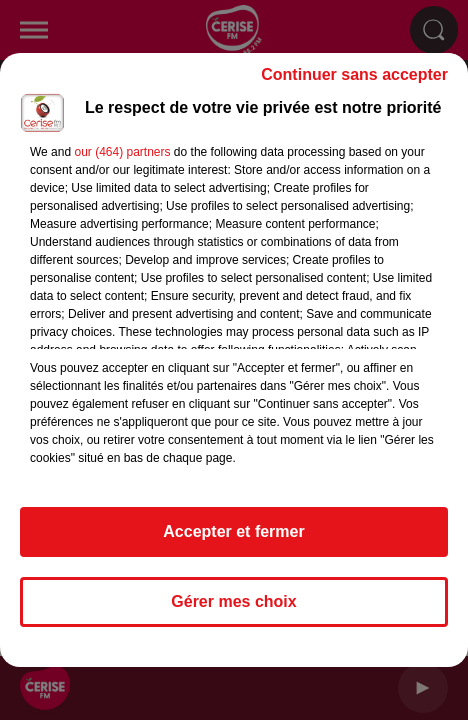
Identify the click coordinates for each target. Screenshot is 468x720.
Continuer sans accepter (354, 74)
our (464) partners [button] (122, 152)
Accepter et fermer (233, 531)
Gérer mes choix (233, 601)
